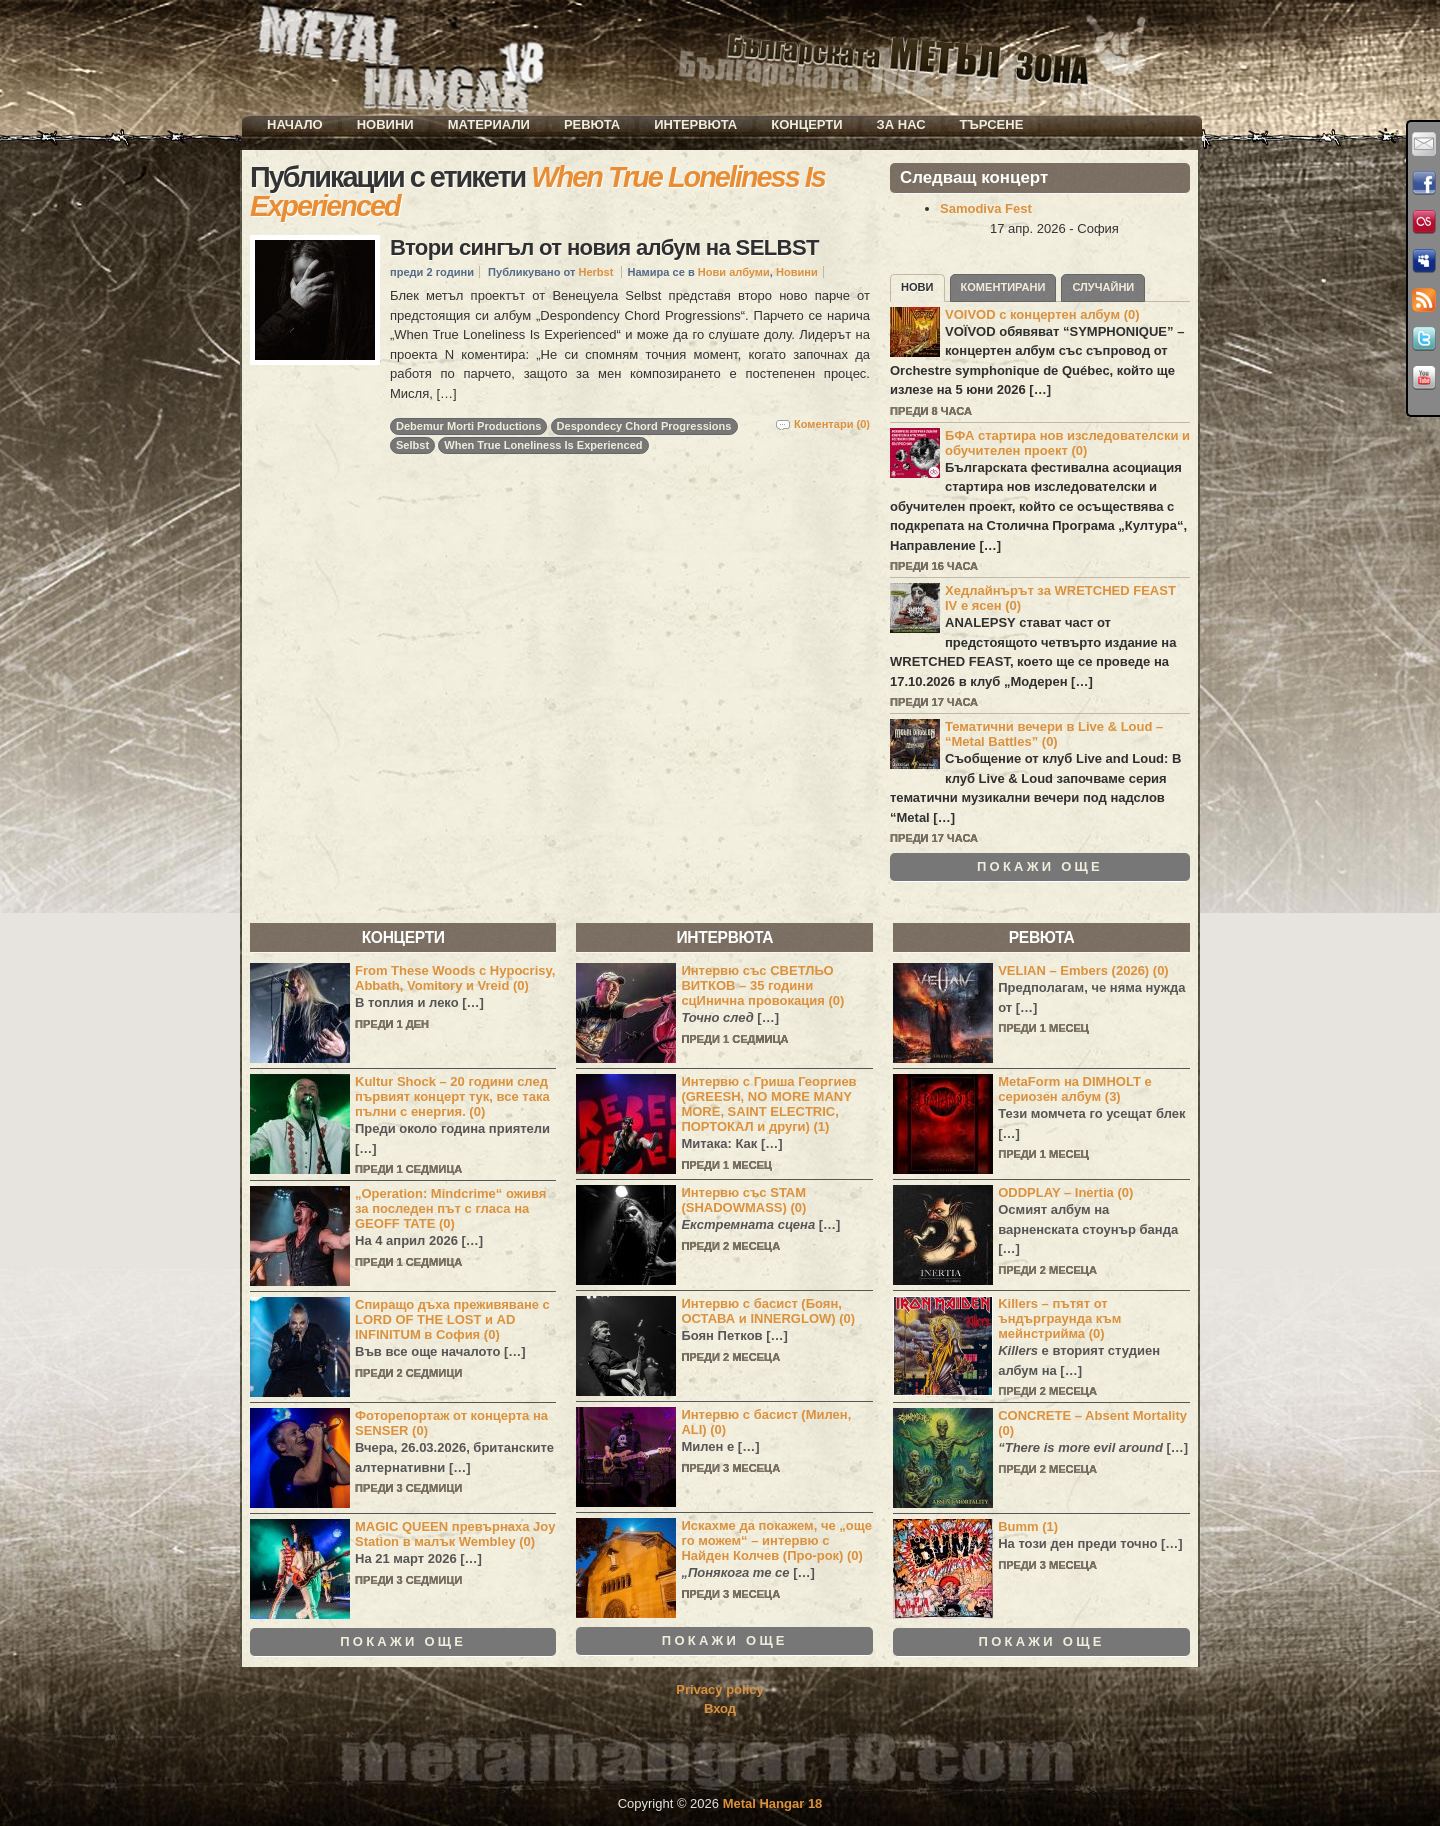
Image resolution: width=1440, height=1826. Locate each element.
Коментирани (1003, 287)
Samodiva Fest (986, 208)
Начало (295, 124)
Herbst (595, 272)
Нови (917, 287)
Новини (385, 124)
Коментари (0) (832, 424)
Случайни (1103, 287)
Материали (489, 124)
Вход (720, 1708)
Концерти (806, 124)
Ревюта (592, 124)
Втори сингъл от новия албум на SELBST (604, 247)
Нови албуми (734, 272)
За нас (901, 124)
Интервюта (695, 124)
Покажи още (1040, 867)
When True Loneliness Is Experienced (543, 445)
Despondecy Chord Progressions (644, 426)
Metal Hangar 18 (773, 1803)
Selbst (412, 445)
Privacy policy (719, 1689)
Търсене (992, 124)
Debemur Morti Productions (468, 426)
